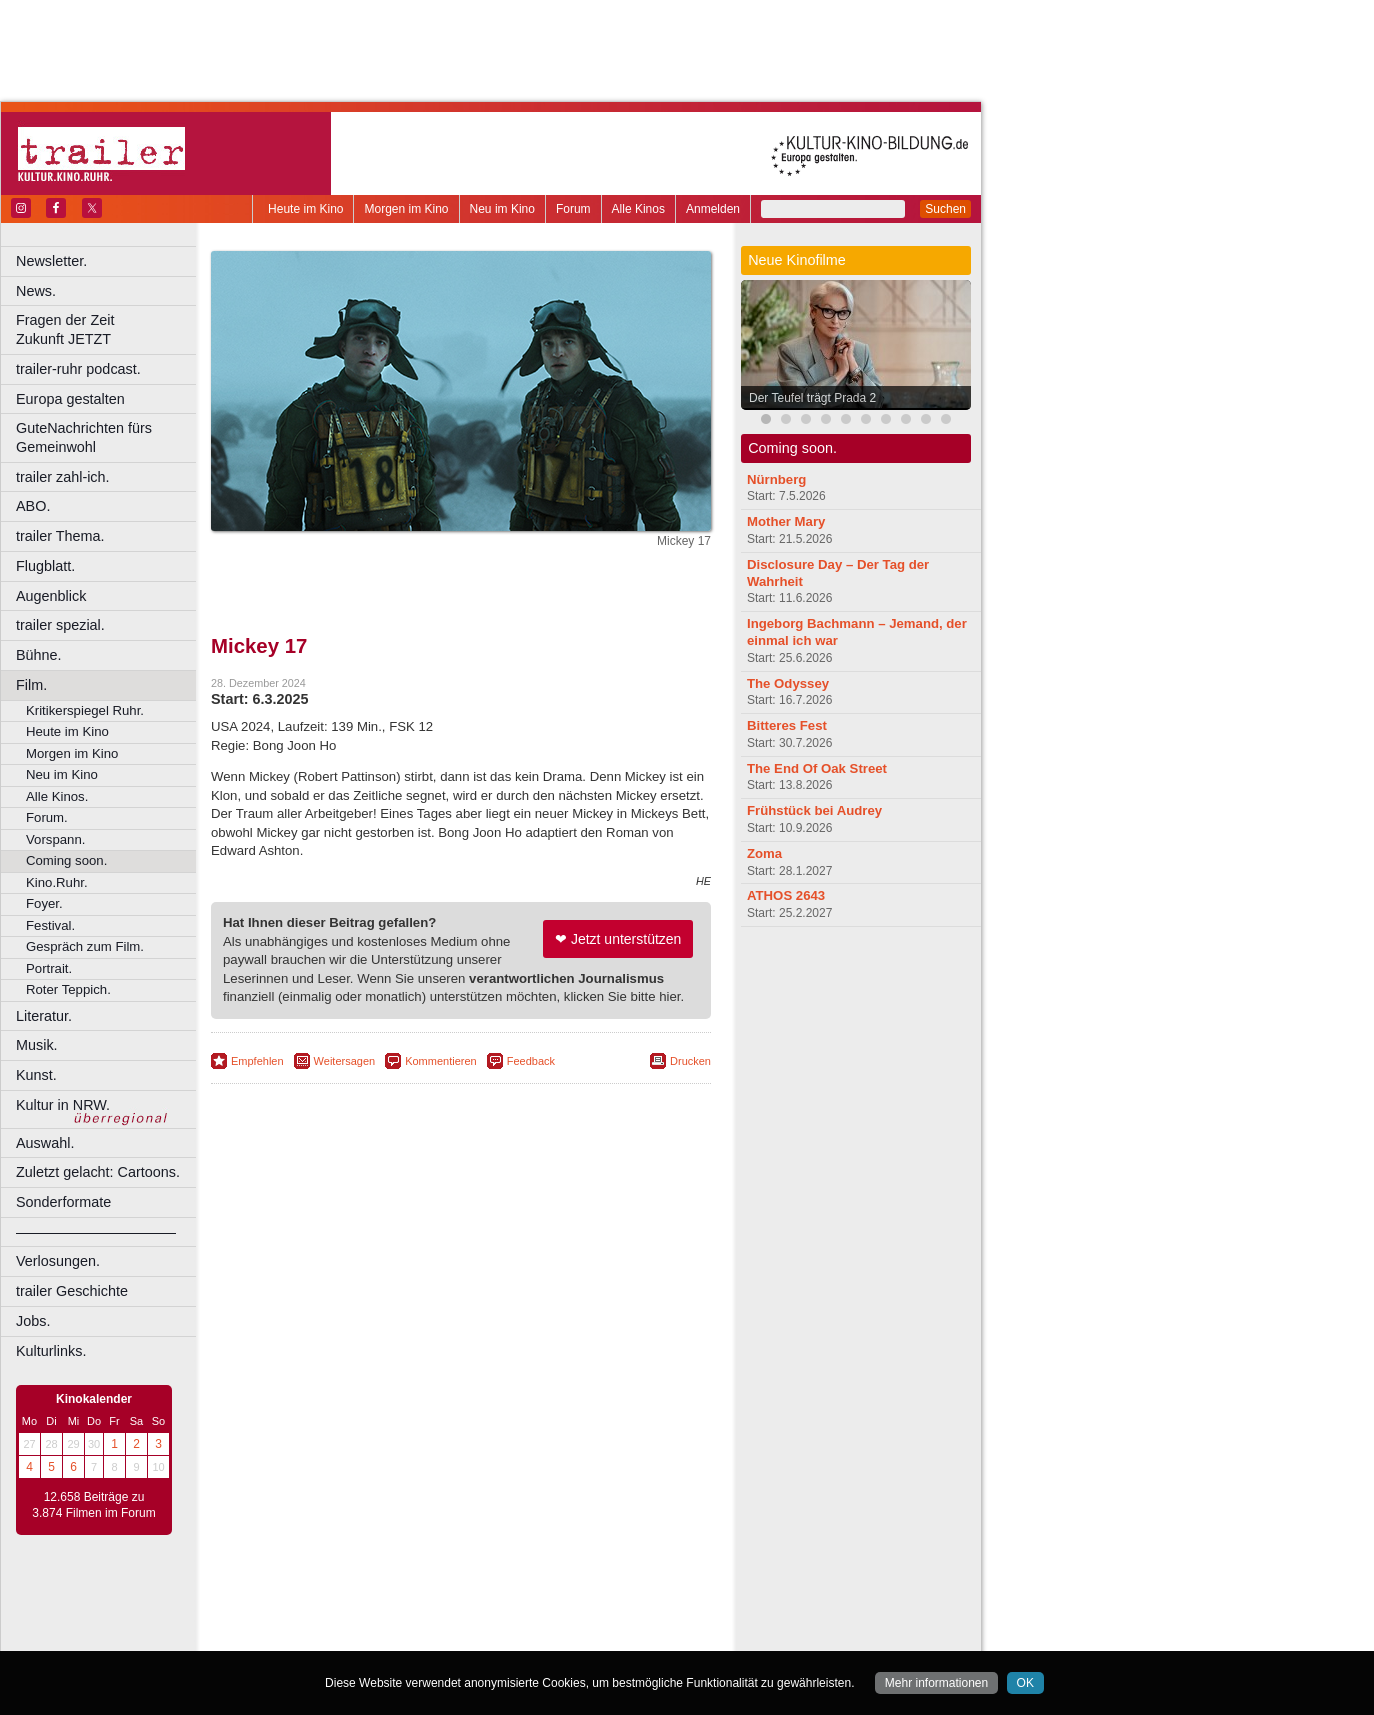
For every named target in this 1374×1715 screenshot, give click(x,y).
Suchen (945, 209)
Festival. (50, 925)
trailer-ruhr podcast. (78, 369)
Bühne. (39, 655)
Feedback (531, 1061)
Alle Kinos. (57, 796)
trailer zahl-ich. (63, 477)
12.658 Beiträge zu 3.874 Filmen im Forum (93, 1505)
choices (354, 1619)
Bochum (308, 1636)
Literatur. (44, 1016)
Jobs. (33, 1321)
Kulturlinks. (51, 1351)
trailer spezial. (60, 625)
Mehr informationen (936, 1683)
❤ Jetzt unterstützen (618, 939)
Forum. (47, 817)
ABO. (33, 506)
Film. (31, 685)
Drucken (690, 1061)
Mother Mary (786, 521)
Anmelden (713, 209)
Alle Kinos (638, 209)
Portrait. (49, 968)
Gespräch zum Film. (85, 946)
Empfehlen (257, 1061)
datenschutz (520, 1603)
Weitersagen (345, 1061)
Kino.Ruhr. (57, 882)
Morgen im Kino (406, 209)
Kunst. (36, 1075)
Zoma (764, 853)
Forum (573, 209)
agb (573, 1603)
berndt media (375, 1603)
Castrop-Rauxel (412, 1636)
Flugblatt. (45, 566)
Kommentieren (441, 1061)
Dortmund (487, 1636)
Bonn (351, 1636)
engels (401, 1619)
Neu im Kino (502, 209)
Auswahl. (45, 1143)
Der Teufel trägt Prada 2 (812, 398)
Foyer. (44, 903)
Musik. (37, 1045)
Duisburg (609, 1636)
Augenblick (51, 596)
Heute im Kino (305, 209)
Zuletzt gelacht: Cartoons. (98, 1172)
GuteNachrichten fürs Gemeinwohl (84, 437)
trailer (461, 1619)
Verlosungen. (58, 1261)
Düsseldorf (549, 1636)
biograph (300, 1619)
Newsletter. (51, 261)
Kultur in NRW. (63, 1105)
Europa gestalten (70, 399)
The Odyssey (788, 683)
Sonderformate (63, 1202)
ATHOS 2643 (786, 895)
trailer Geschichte (72, 1291)
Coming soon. (66, 860)
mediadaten (623, 1603)
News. (36, 291)
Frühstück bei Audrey (814, 810)
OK (1025, 1683)
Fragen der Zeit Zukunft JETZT (108, 329)
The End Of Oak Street (817, 768)
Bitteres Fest (787, 725)
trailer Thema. (60, 536)
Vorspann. (55, 839)
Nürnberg (776, 479)
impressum (449, 1603)
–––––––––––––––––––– (96, 1232)
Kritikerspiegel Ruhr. (85, 710)
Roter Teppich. (68, 989)
